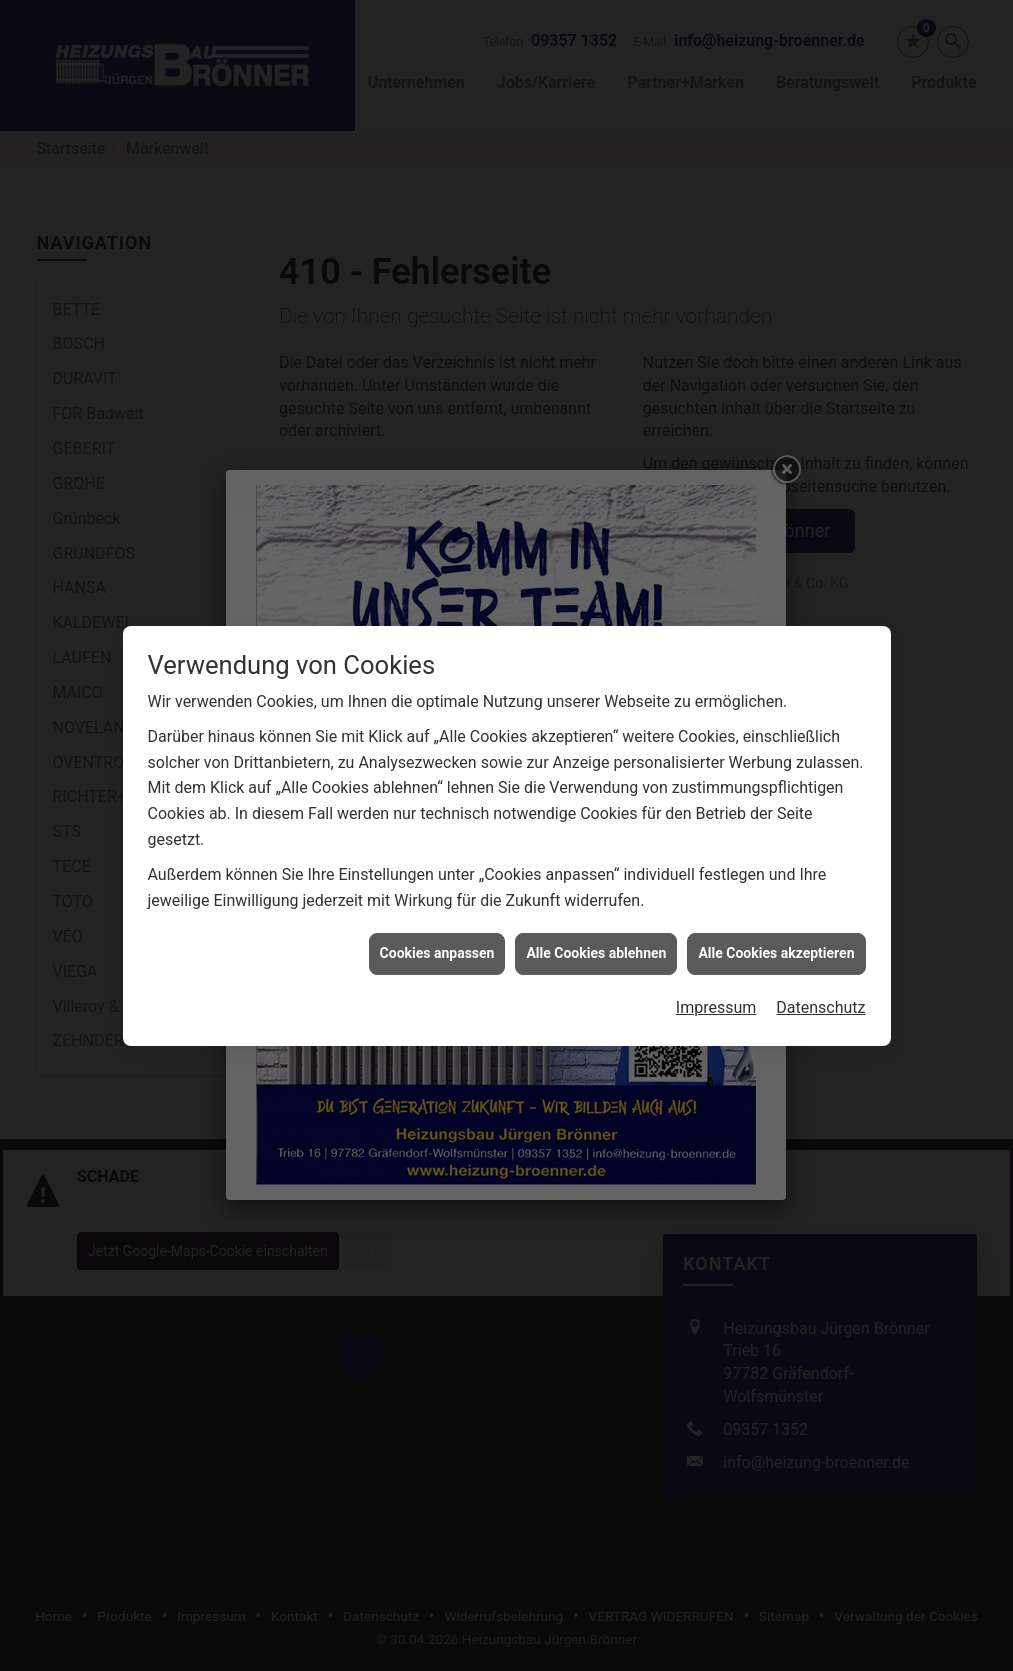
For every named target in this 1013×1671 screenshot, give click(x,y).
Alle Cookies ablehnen (596, 927)
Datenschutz (820, 981)
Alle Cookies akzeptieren (776, 927)
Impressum (716, 981)
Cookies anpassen (437, 927)
